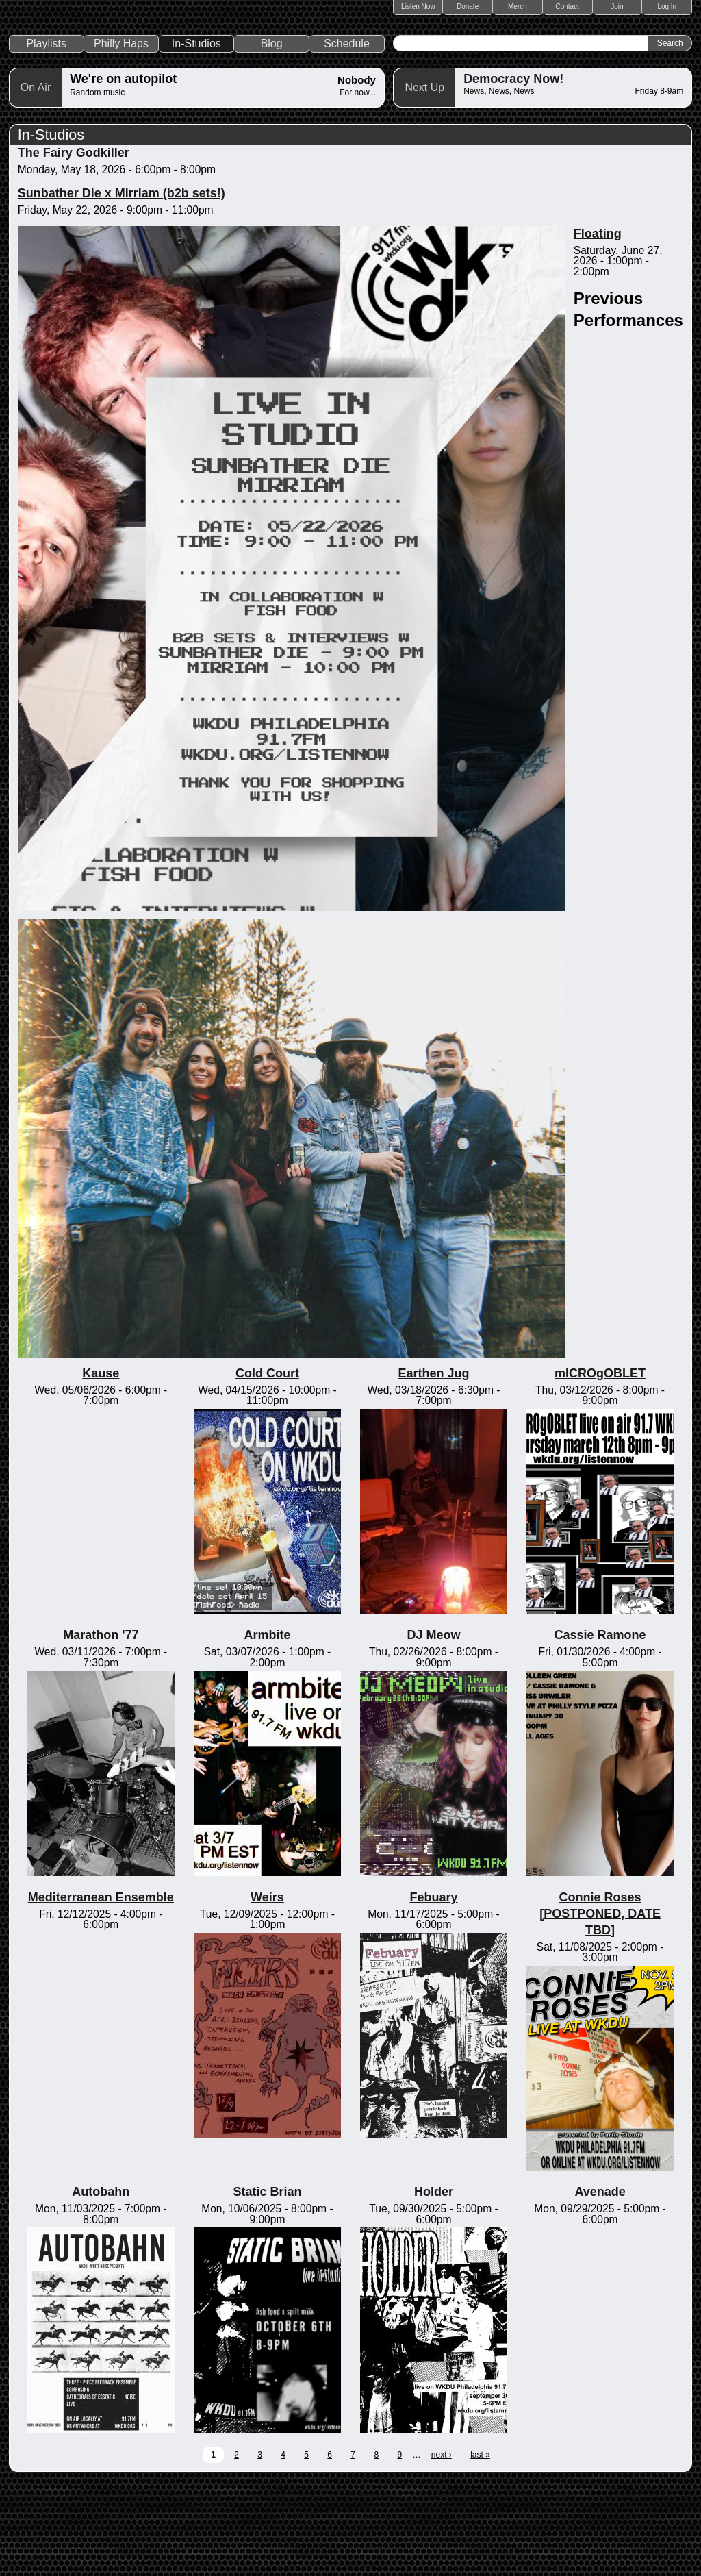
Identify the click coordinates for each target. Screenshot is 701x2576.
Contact (566, 6)
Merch (517, 6)
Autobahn (100, 2285)
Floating (598, 327)
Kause (100, 1467)
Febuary (433, 1991)
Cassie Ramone (600, 1729)
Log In (666, 6)
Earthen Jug (433, 1467)
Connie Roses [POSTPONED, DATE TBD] (600, 2007)
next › (441, 2548)
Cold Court (267, 1467)
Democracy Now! (513, 172)
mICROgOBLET (600, 1467)
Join (617, 6)
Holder (433, 2285)
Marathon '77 (100, 1729)
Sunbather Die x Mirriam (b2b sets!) (121, 287)
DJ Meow (433, 1729)
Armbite (267, 1729)
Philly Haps (121, 137)
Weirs (267, 1991)
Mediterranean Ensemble (101, 1991)
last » (480, 2548)
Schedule (347, 137)
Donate (468, 6)
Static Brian (267, 2285)
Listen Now (418, 6)
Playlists (46, 137)
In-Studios (196, 137)
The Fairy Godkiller (73, 246)
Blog (272, 137)
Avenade (599, 2285)
